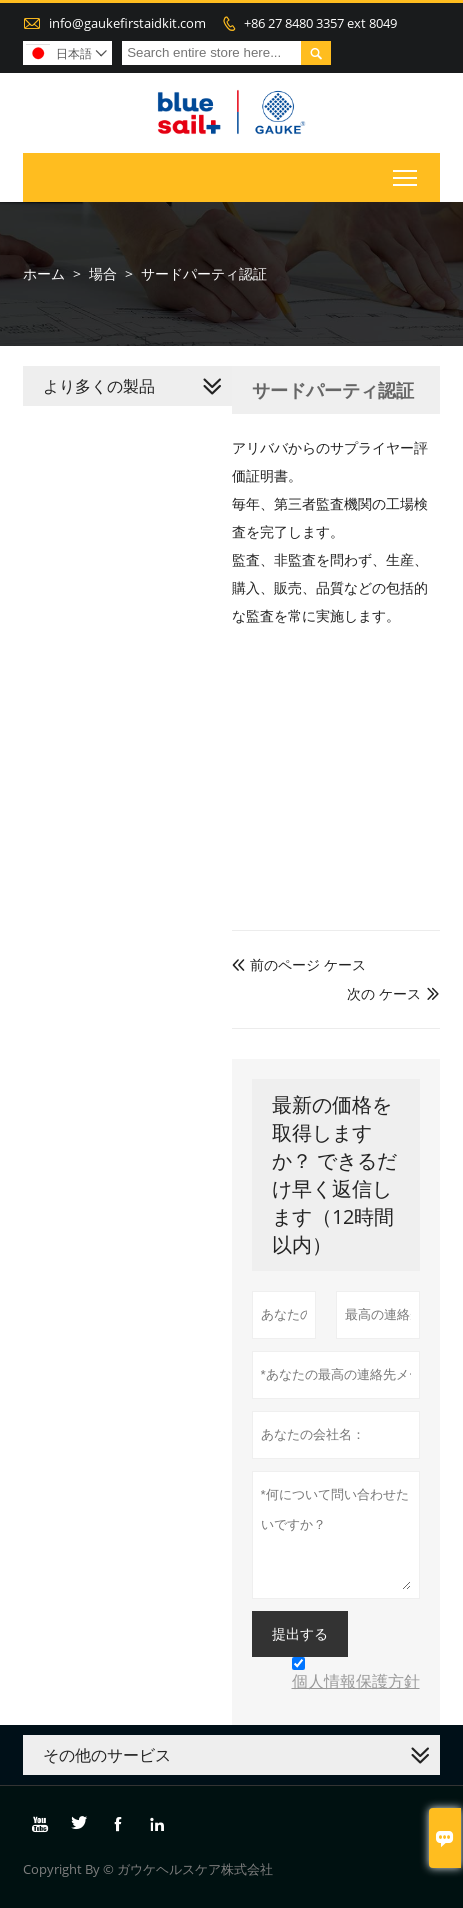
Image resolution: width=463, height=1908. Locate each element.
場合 (103, 273)
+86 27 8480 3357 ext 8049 (320, 23)
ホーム (44, 273)
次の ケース (384, 993)
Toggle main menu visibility (406, 174)
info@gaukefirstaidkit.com (127, 23)
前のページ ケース (299, 964)
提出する (300, 1634)
